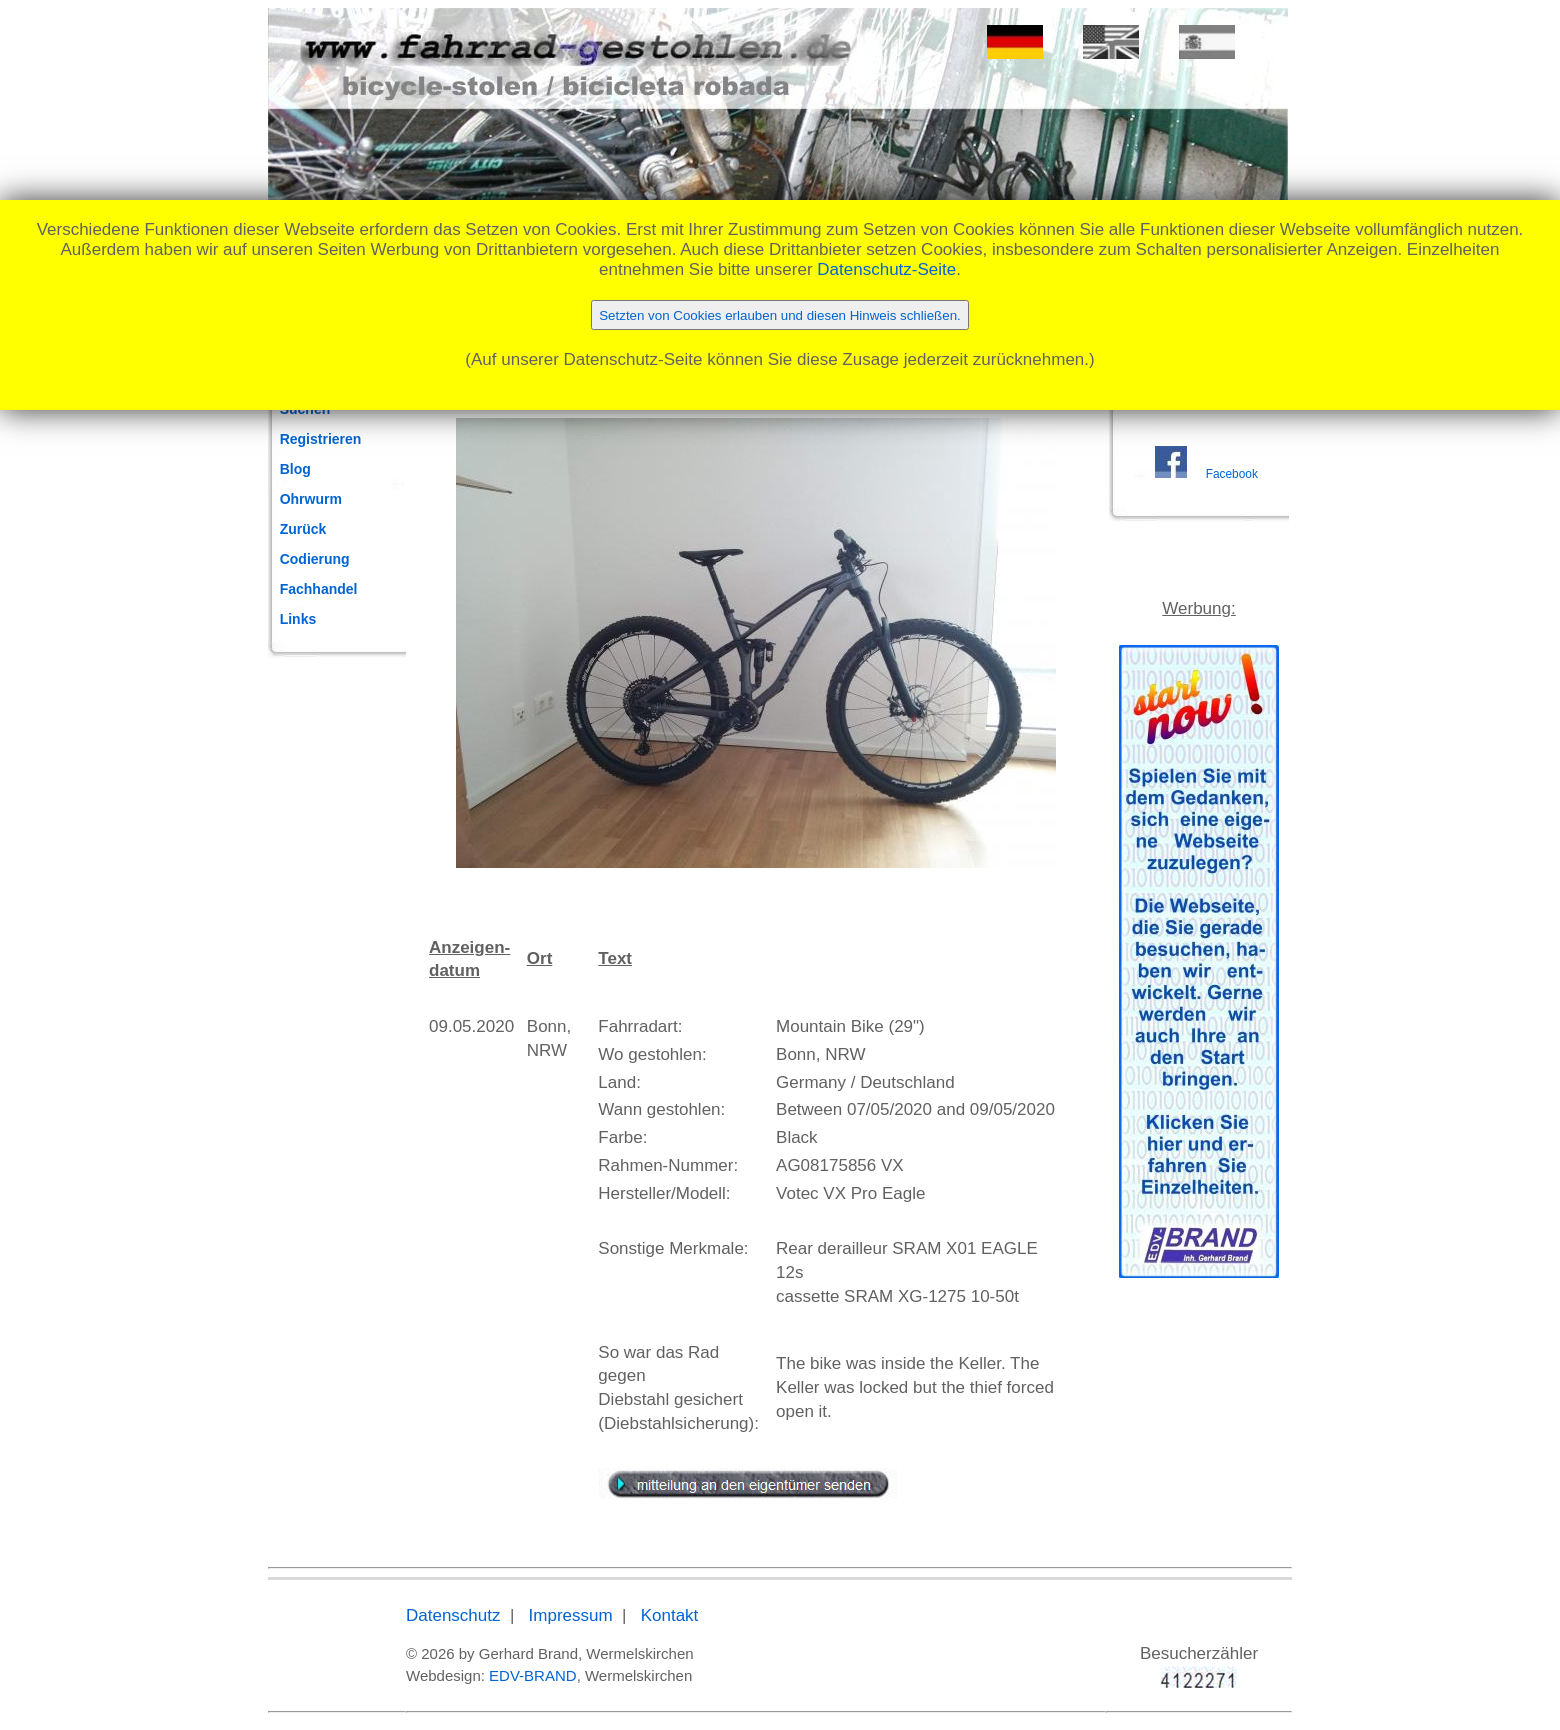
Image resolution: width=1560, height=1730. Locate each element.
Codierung (315, 559)
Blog (295, 469)
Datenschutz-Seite (886, 269)
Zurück (303, 529)
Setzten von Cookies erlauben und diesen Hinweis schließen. (780, 315)
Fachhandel (319, 589)
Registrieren (321, 439)
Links (298, 619)
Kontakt (670, 1615)
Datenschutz (453, 1615)
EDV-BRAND (533, 1675)
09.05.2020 (471, 1026)
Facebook (1232, 474)
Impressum (571, 1615)
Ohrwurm (311, 499)
